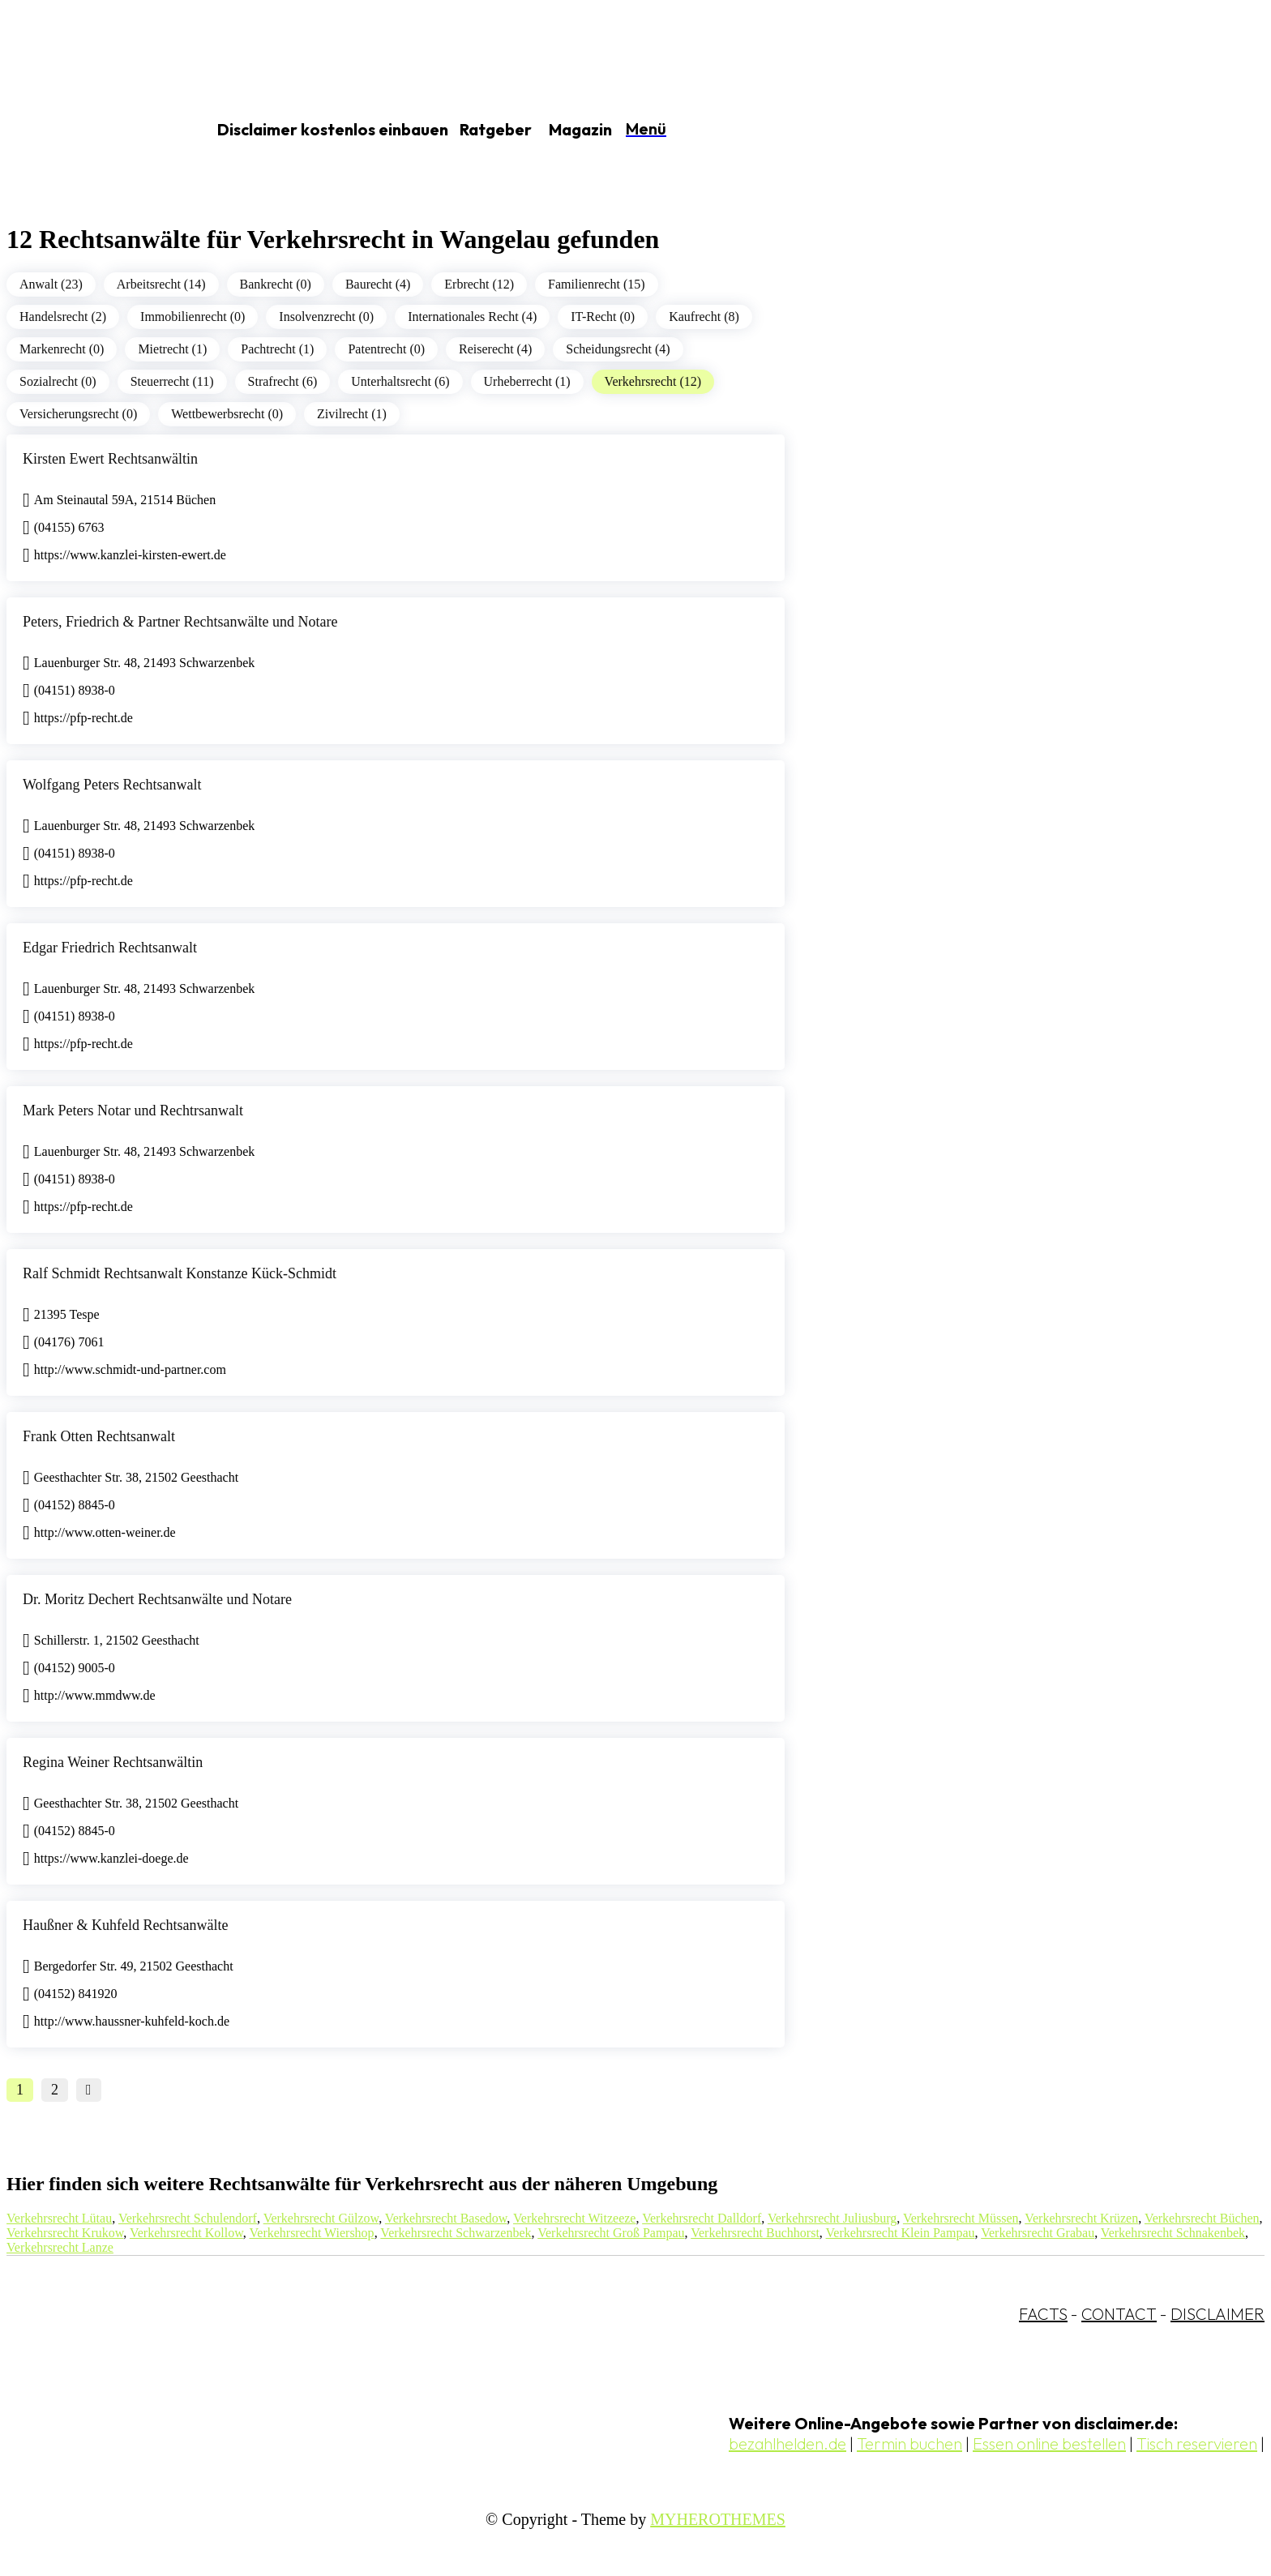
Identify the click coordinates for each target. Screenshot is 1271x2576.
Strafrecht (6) (283, 381)
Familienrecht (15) (596, 284)
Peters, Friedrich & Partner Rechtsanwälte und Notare (180, 622)
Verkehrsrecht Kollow (186, 2233)
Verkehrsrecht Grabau (1037, 2233)
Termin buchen (909, 2443)
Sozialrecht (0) (57, 381)
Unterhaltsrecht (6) (400, 381)
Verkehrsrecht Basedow (446, 2218)
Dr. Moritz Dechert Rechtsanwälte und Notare (157, 1599)
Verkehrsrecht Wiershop (312, 2233)
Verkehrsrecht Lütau (59, 2218)
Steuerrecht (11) (172, 381)
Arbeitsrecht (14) (161, 284)
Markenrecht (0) (61, 349)
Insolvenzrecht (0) (326, 316)
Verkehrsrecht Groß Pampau (610, 2233)
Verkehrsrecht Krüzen (1081, 2218)
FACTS (1043, 2314)
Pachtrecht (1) (277, 349)
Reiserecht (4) (495, 349)
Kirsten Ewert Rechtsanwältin (110, 459)
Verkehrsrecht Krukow (64, 2233)
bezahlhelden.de (787, 2443)
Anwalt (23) (51, 284)
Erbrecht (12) (479, 284)
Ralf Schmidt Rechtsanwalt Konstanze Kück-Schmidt (179, 1273)
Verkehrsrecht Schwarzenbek (455, 2233)
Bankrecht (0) (275, 284)
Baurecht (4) (377, 284)
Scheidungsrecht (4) (618, 349)
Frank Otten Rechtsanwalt (99, 1436)
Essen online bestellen (1049, 2443)
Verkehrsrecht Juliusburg (832, 2218)
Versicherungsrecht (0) (78, 414)
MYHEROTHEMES (717, 2519)
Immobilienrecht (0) (192, 316)
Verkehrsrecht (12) (653, 381)
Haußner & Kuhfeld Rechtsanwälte (125, 1925)
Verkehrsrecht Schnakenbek (1173, 2233)
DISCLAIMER (1217, 2314)
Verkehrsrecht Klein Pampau (900, 2233)
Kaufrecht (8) (704, 316)
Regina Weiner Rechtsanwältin (113, 1762)
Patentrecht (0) (386, 349)
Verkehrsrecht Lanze (59, 2247)
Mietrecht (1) (172, 349)
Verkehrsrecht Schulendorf (187, 2218)
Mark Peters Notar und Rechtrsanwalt (133, 1110)
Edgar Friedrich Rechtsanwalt (110, 947)
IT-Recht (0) (603, 316)
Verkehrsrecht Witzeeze (574, 2218)
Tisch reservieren (1196, 2443)
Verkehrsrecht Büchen (1202, 2218)
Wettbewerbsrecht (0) (227, 414)
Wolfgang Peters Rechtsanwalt (112, 785)
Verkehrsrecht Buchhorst (755, 2233)
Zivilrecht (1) (352, 414)
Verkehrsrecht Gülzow (321, 2218)
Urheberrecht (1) (527, 381)
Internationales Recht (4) (472, 316)
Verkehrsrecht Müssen (961, 2218)
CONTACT (1119, 2314)
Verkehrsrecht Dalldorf (701, 2218)
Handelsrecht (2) (62, 316)
